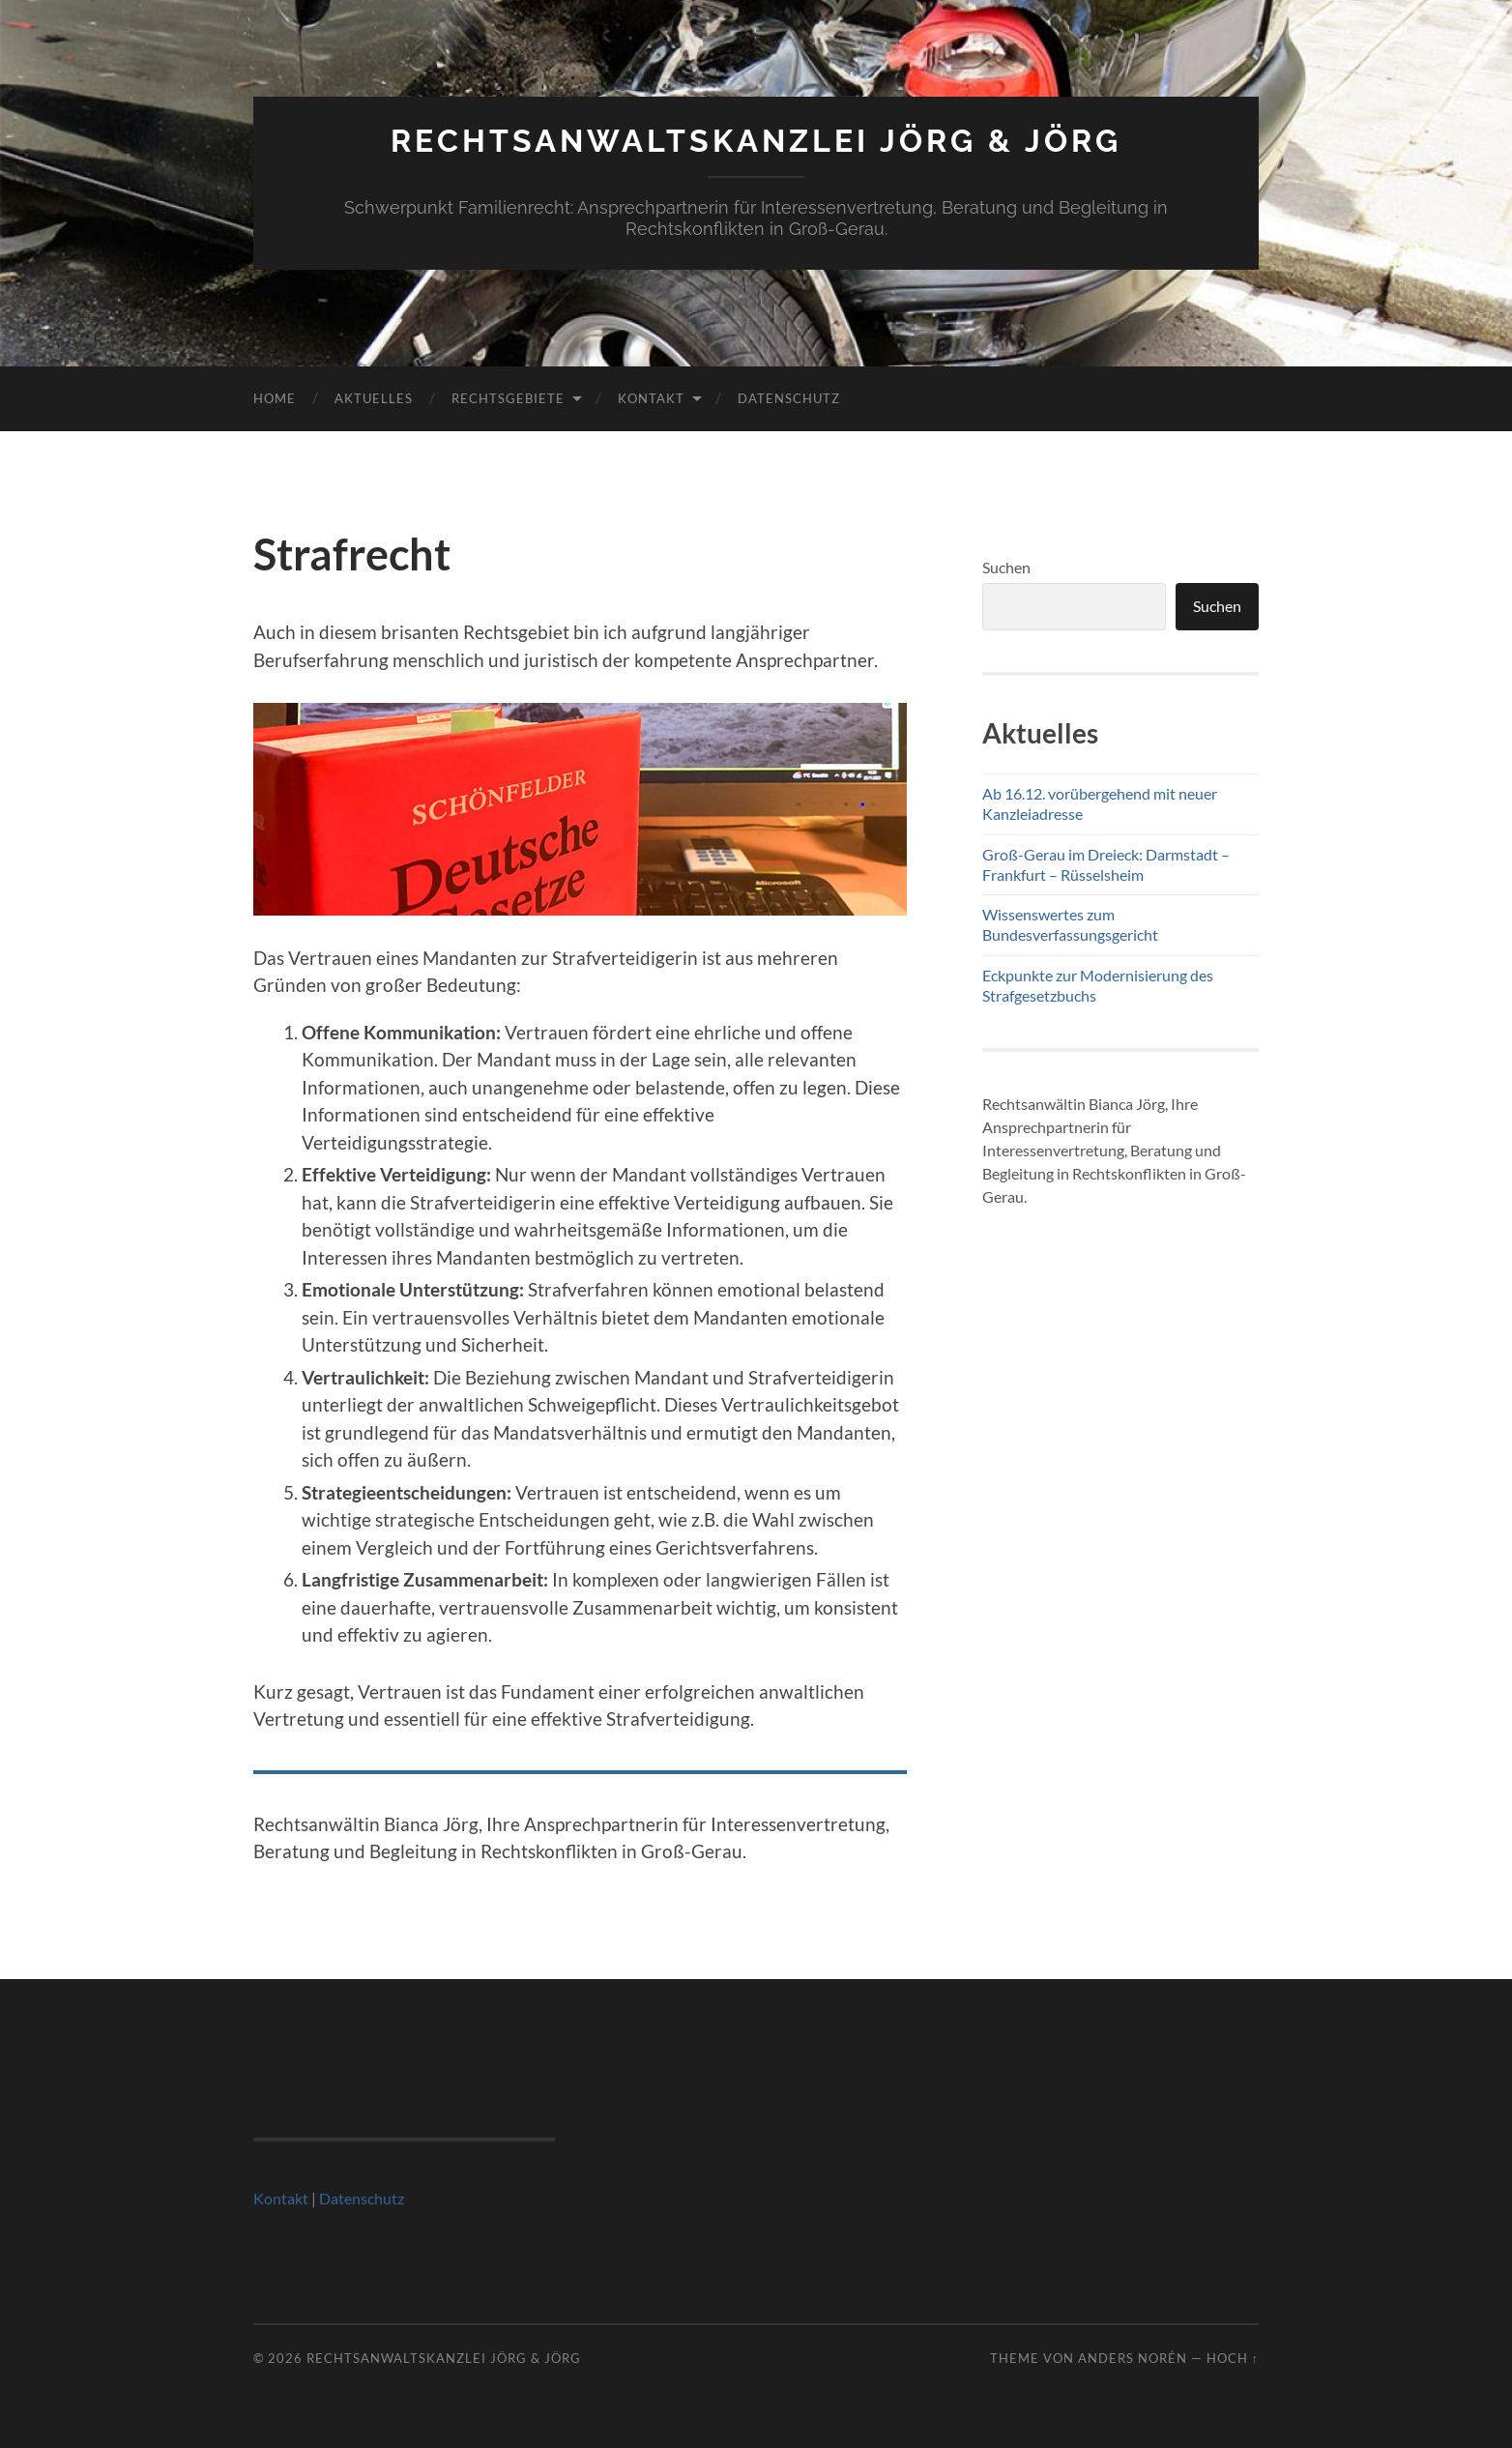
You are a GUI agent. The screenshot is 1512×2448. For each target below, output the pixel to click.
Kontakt (651, 398)
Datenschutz (789, 398)
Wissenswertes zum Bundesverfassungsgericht (1070, 924)
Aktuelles (373, 398)
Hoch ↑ (1233, 2358)
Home (274, 398)
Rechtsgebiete (508, 398)
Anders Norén (1132, 2358)
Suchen (1006, 567)
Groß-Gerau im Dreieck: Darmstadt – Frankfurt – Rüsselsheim (1106, 864)
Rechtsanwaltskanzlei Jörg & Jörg (756, 141)
